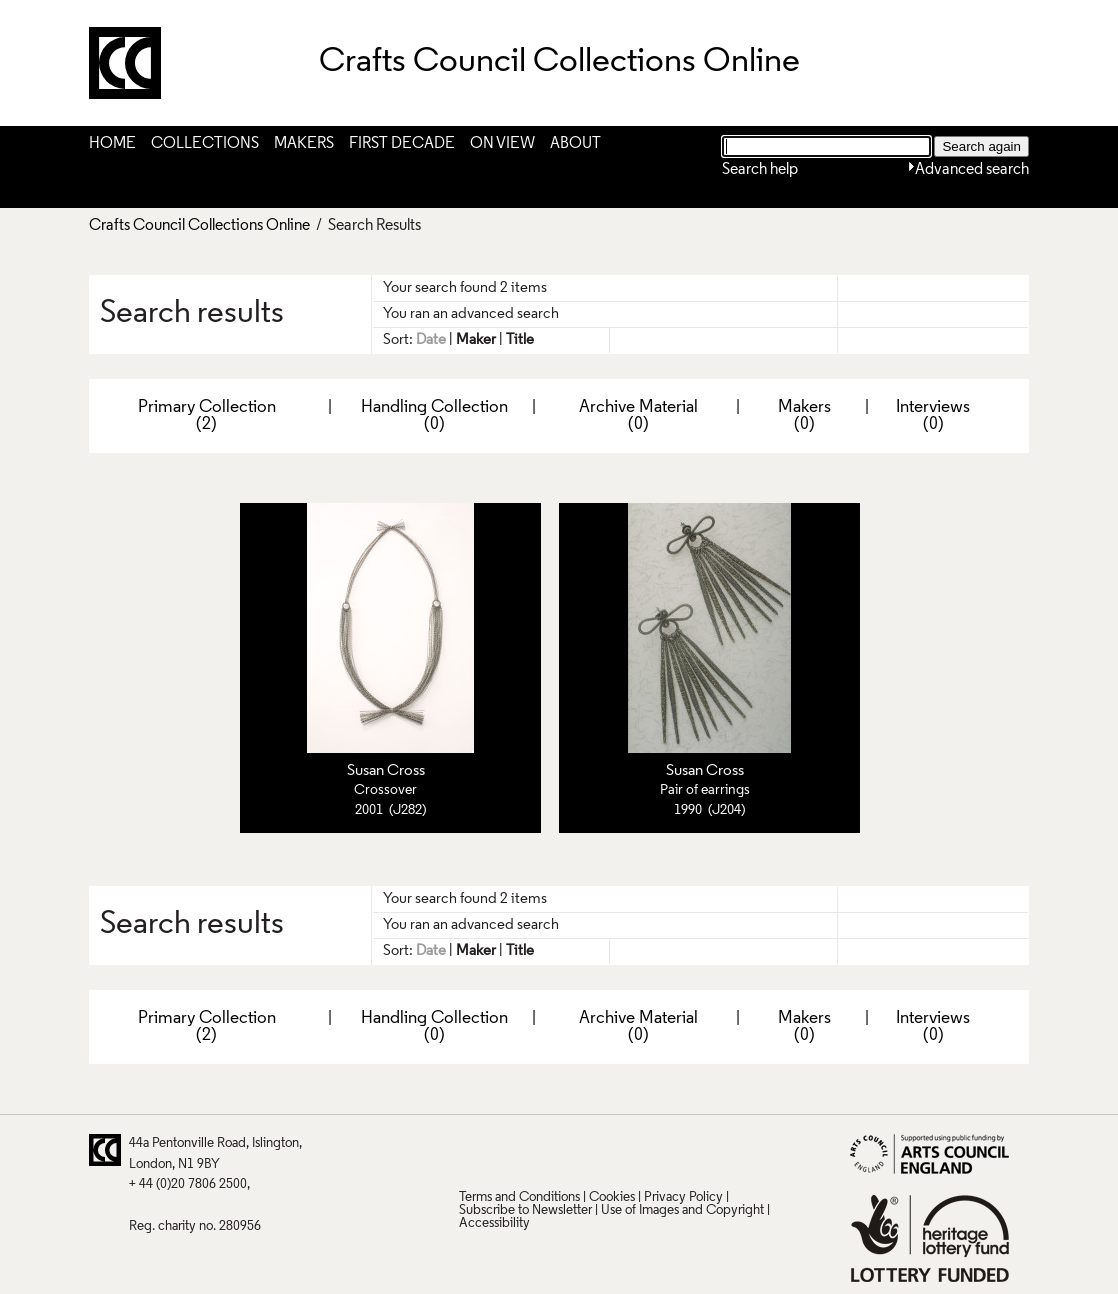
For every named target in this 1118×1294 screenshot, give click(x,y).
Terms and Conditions (519, 1197)
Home (112, 144)
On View (502, 144)
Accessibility (494, 1223)
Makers (304, 144)
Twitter (473, 1150)
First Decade (402, 144)
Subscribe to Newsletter (525, 1210)
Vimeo (629, 1150)
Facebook (551, 1150)
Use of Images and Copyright (682, 1210)
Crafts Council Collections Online (199, 226)
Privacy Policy (683, 1197)
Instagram (668, 1150)
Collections (205, 144)
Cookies (612, 1197)
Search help (760, 170)
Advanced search (972, 170)
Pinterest (512, 1150)
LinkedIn (590, 1150)
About (575, 144)
